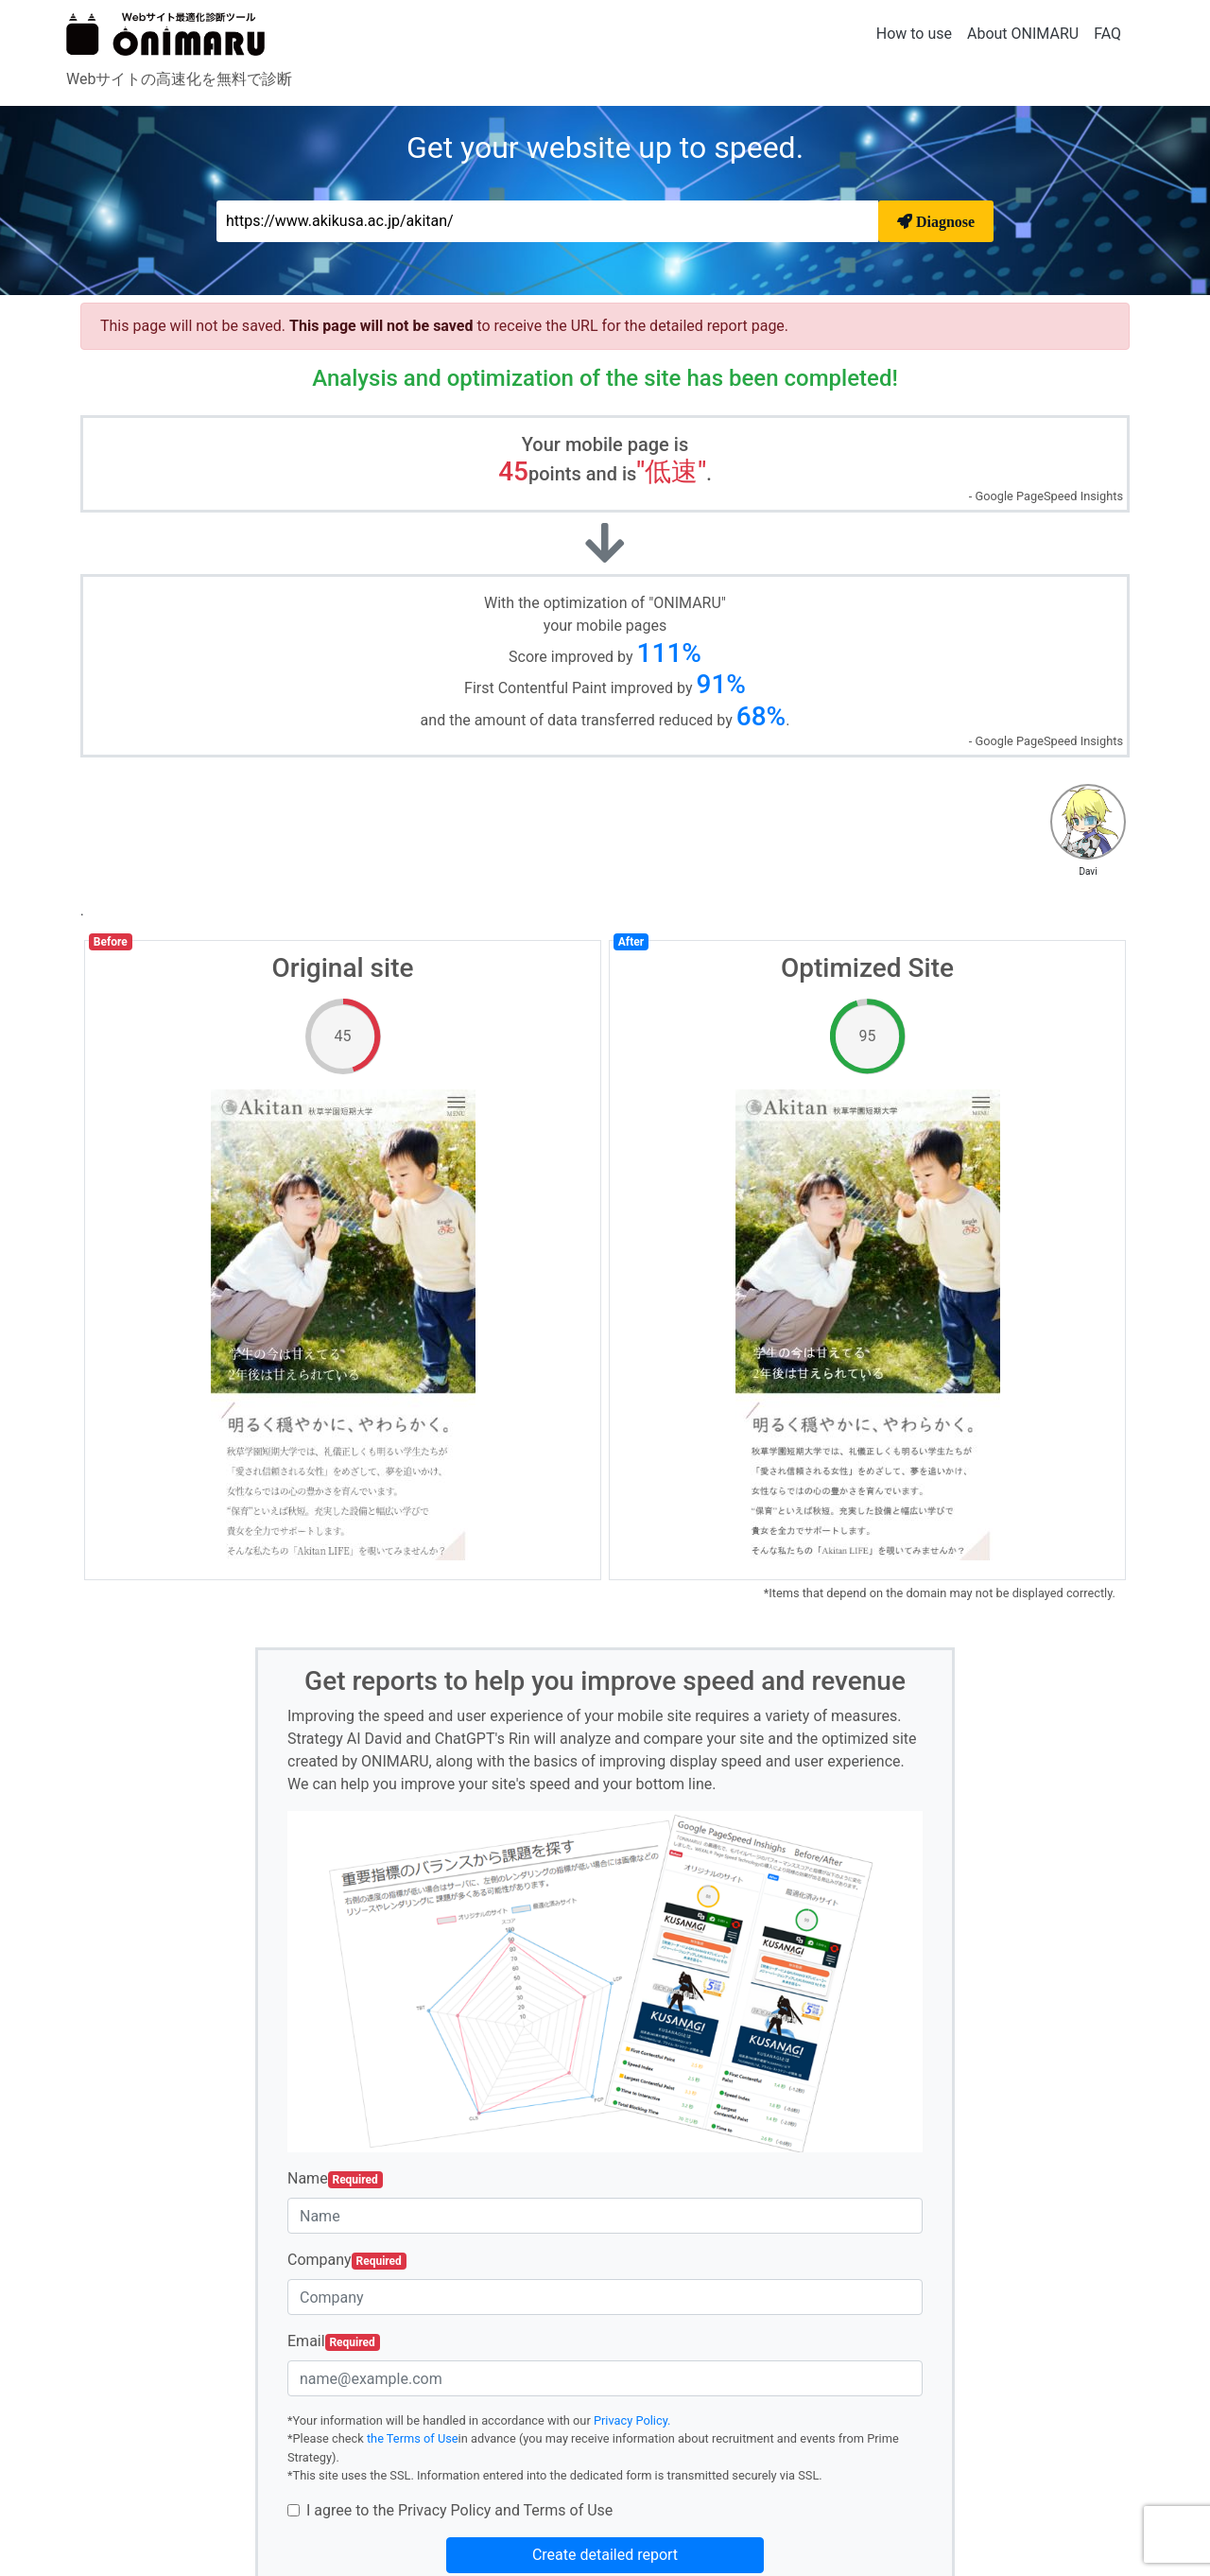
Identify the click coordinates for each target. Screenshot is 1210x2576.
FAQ (1107, 34)
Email (333, 2341)
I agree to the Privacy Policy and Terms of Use (459, 2510)
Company (346, 2260)
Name (335, 2178)
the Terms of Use (412, 2438)
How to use (914, 34)
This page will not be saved (382, 326)
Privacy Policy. (632, 2420)
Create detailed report (605, 2555)
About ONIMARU (1023, 34)
